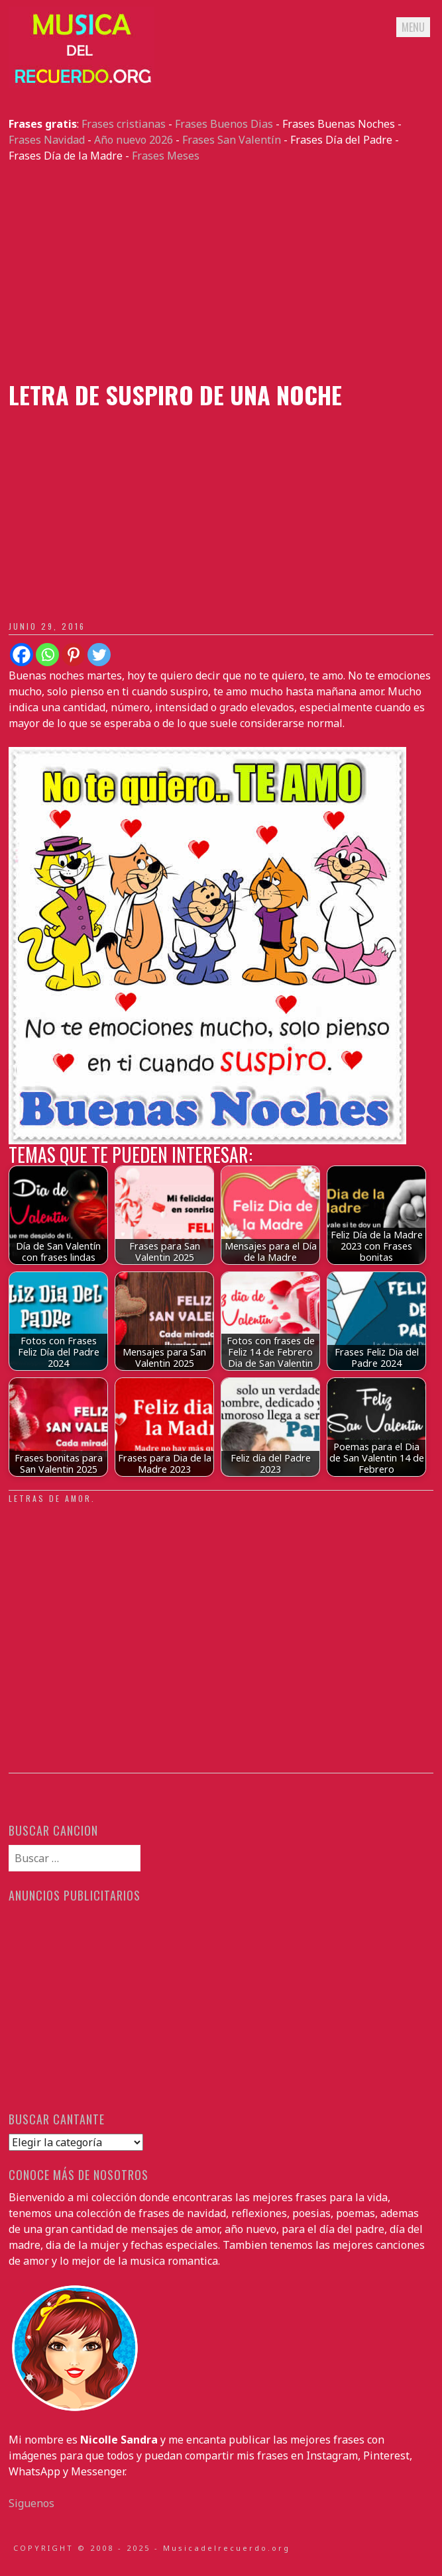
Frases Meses (165, 155)
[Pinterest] (73, 654)
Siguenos (31, 2503)
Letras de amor (50, 1498)
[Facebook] (21, 654)
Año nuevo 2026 (133, 139)
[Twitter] (99, 654)
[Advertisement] (221, 272)
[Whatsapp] (47, 654)
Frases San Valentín (231, 139)
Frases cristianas (124, 124)
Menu (413, 27)
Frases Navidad (47, 139)
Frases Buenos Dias (224, 124)
